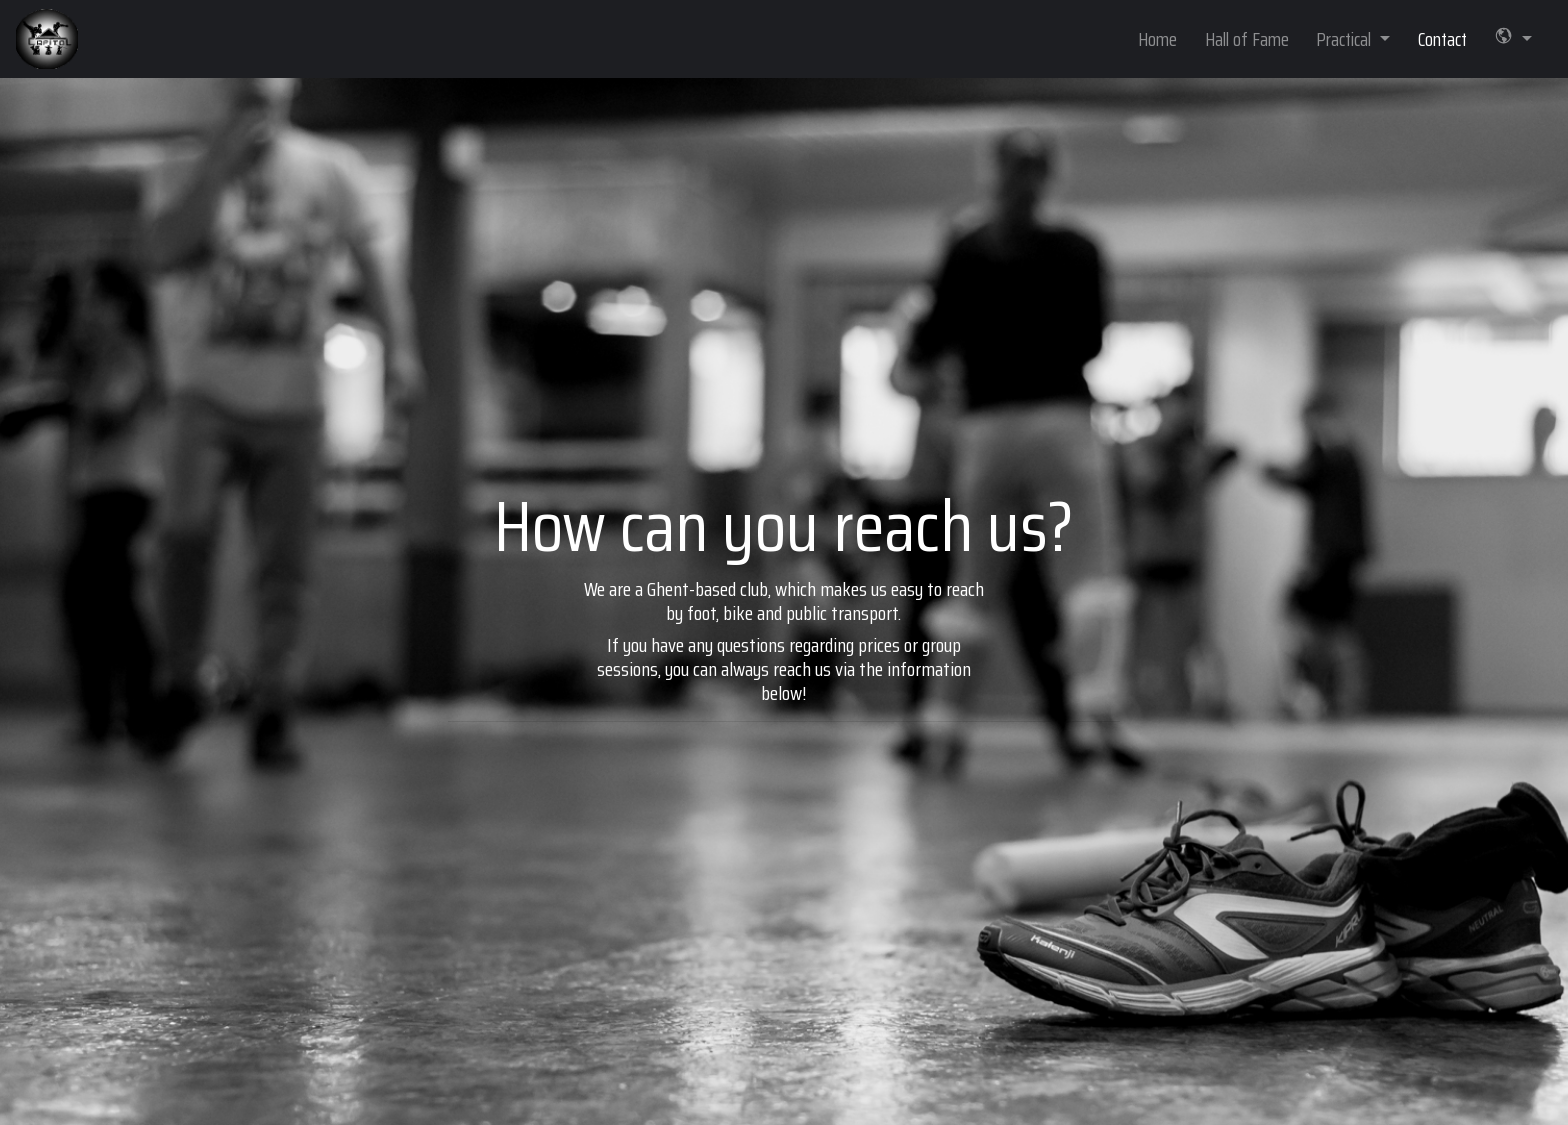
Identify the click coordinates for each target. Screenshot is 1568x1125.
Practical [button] (1345, 39)
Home (1157, 39)
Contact (1442, 39)
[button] (1513, 39)
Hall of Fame (1247, 39)
